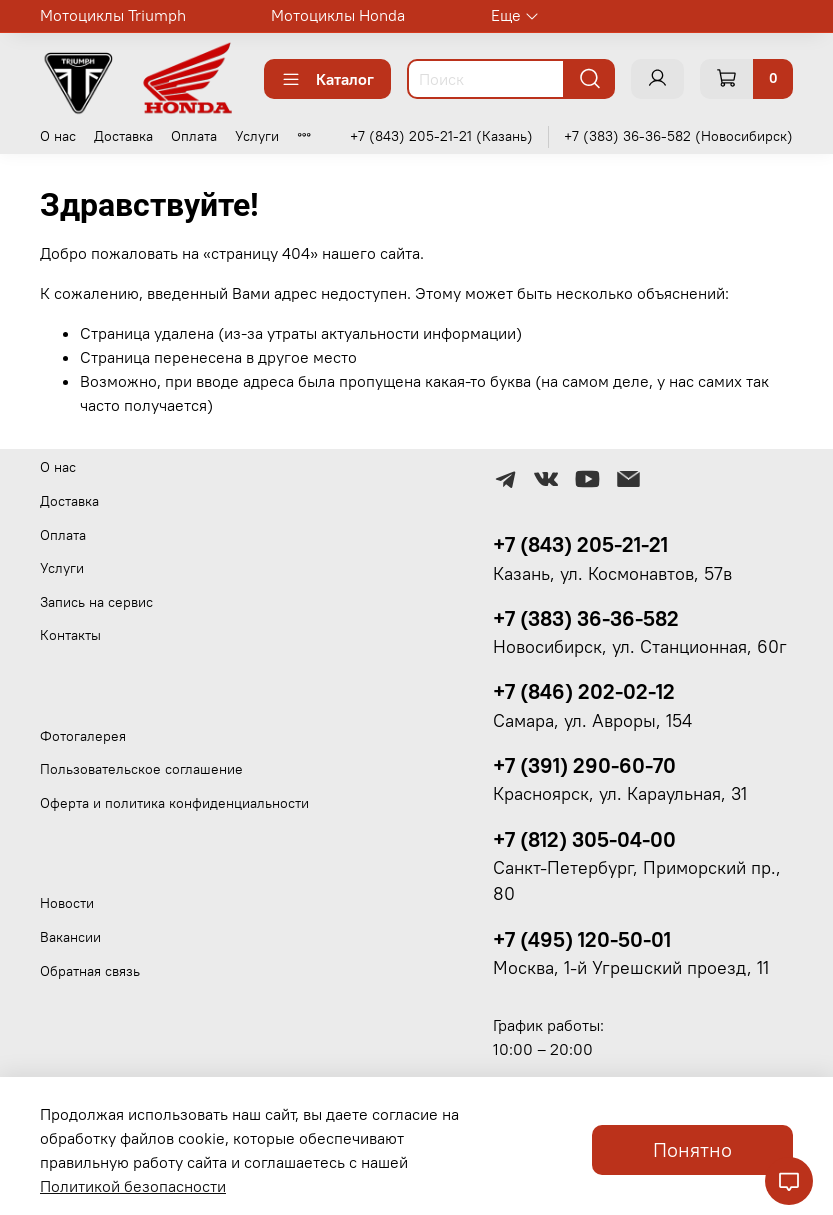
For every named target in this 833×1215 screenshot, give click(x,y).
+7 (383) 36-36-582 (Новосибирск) (678, 136)
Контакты (70, 635)
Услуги (257, 136)
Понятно (692, 1149)
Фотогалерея (83, 736)
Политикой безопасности (133, 1186)
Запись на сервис (96, 602)
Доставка (123, 136)
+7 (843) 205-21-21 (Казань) (441, 136)
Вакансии (70, 937)
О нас (58, 136)
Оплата (194, 136)
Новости (67, 903)
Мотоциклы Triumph (113, 15)
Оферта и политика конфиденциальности (174, 803)
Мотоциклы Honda (338, 15)
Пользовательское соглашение (141, 769)
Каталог (327, 79)
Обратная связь (90, 971)
